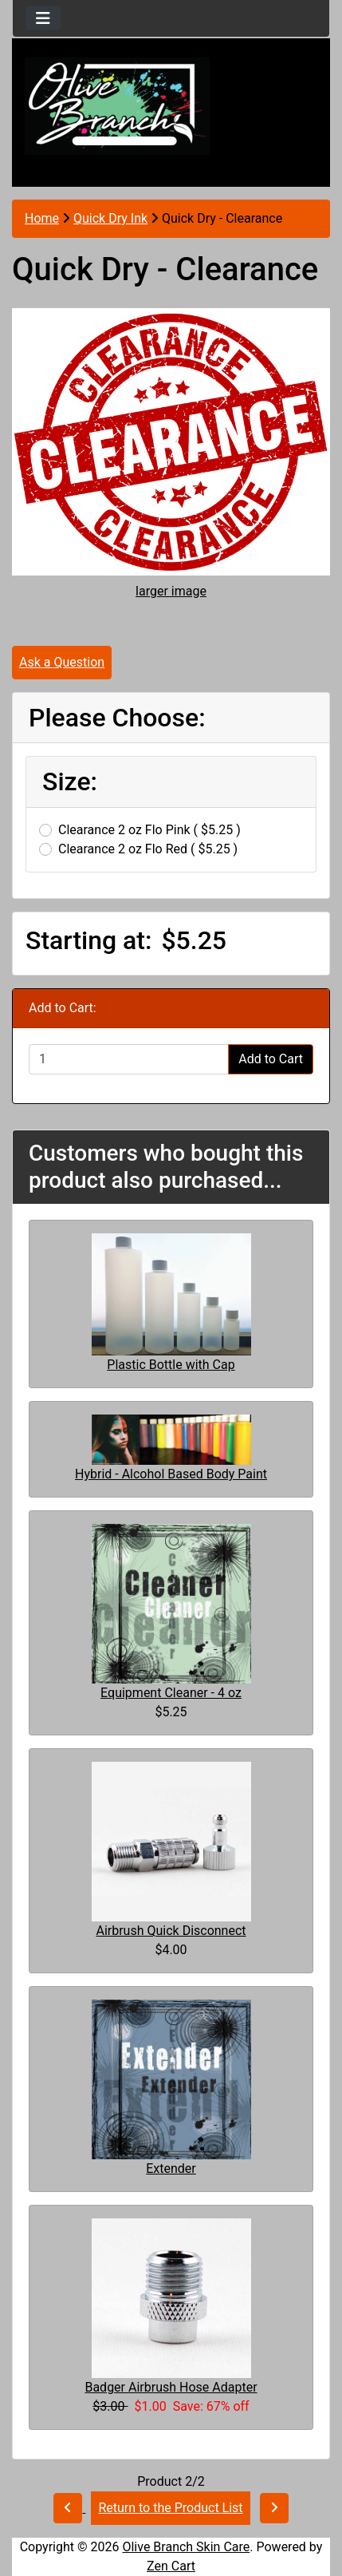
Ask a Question (61, 662)
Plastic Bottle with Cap (170, 1364)
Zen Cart (171, 2566)
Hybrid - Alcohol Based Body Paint (171, 1474)
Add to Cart (270, 1058)
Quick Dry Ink (110, 218)
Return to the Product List (170, 2507)
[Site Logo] (171, 106)
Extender (171, 2168)
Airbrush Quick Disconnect (171, 1930)
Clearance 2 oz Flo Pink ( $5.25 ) (149, 829)
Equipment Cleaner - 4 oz (171, 1692)
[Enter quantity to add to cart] (129, 1059)
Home (42, 218)
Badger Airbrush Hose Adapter (171, 2387)
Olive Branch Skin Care (186, 2546)
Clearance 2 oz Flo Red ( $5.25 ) (148, 849)
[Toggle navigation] (43, 18)
